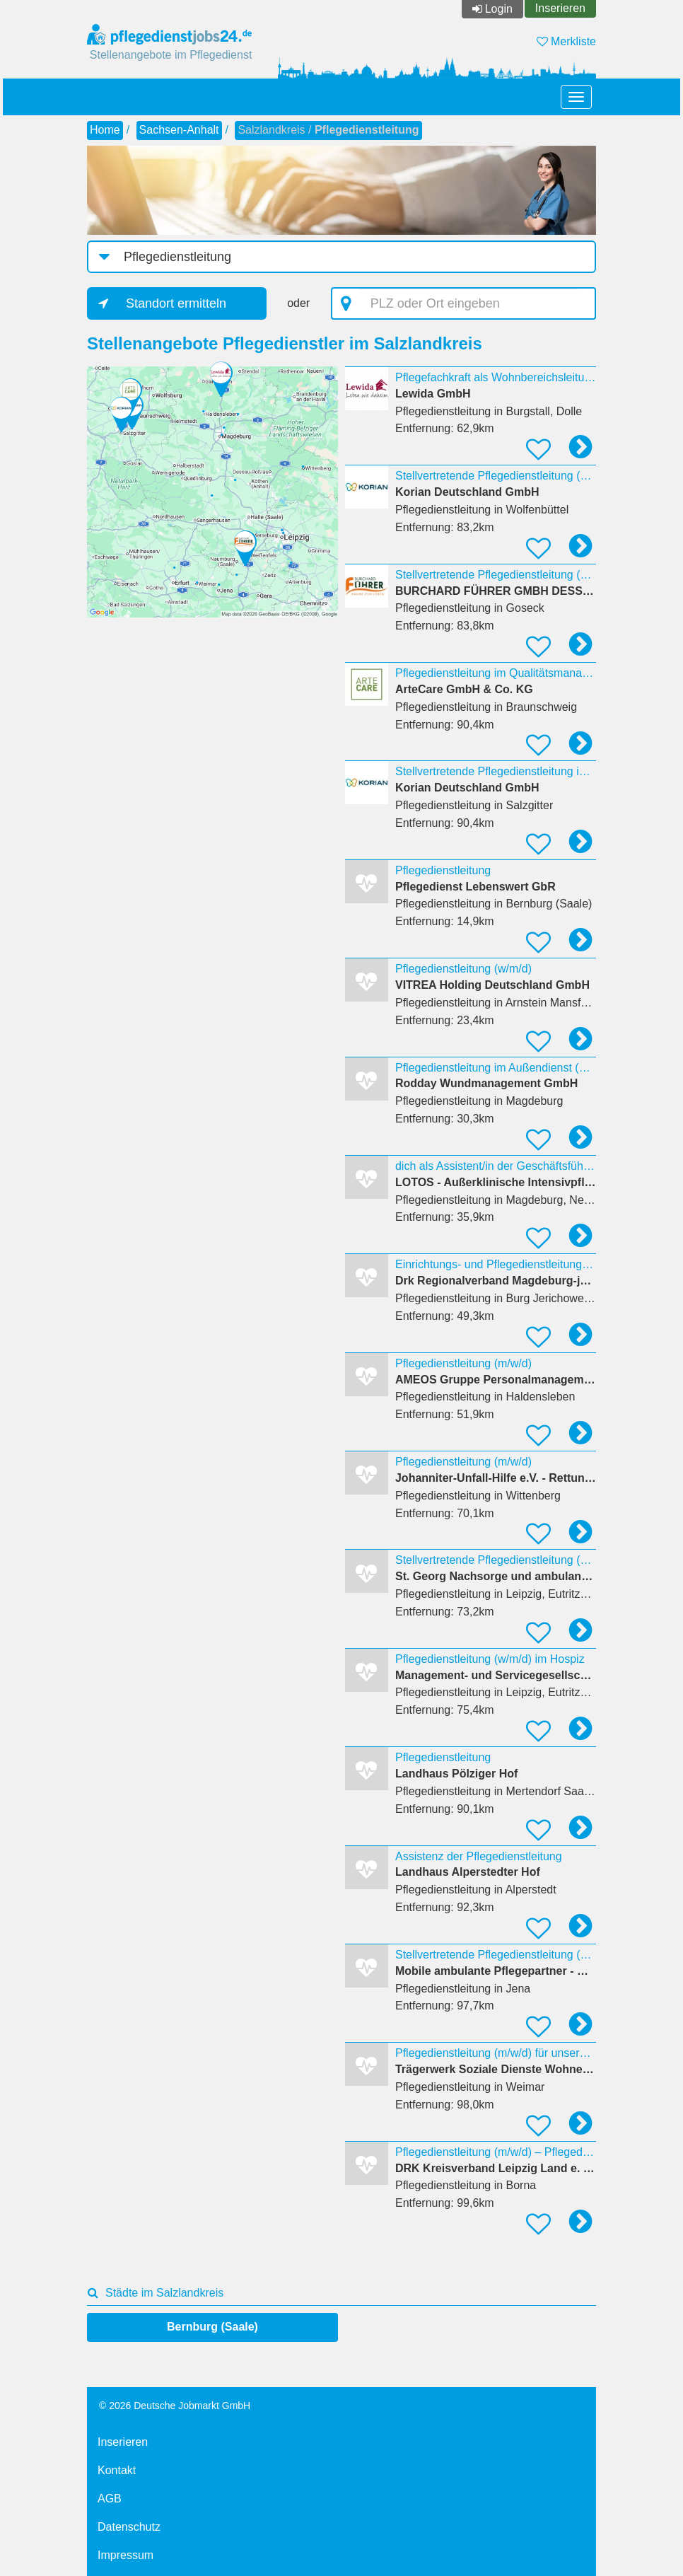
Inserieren (560, 8)
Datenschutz (129, 2527)
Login (499, 9)
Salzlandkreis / (328, 130)
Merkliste (566, 41)
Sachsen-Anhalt (179, 130)
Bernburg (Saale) (212, 2327)
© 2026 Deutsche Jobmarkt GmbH (174, 2405)
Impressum (125, 2555)
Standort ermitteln (176, 303)
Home (105, 130)
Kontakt (117, 2470)
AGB (110, 2499)
